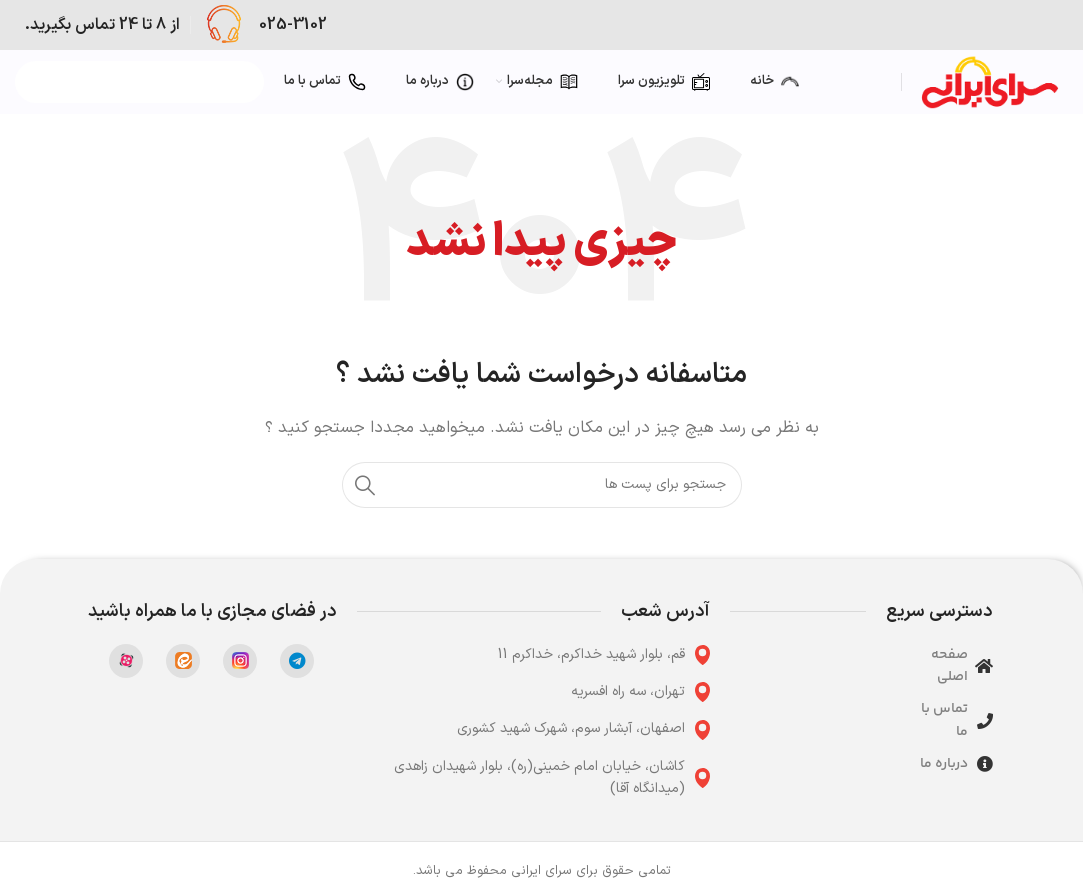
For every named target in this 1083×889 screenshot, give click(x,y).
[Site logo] (990, 81)
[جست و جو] (542, 485)
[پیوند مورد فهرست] (534, 655)
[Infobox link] (264, 25)
